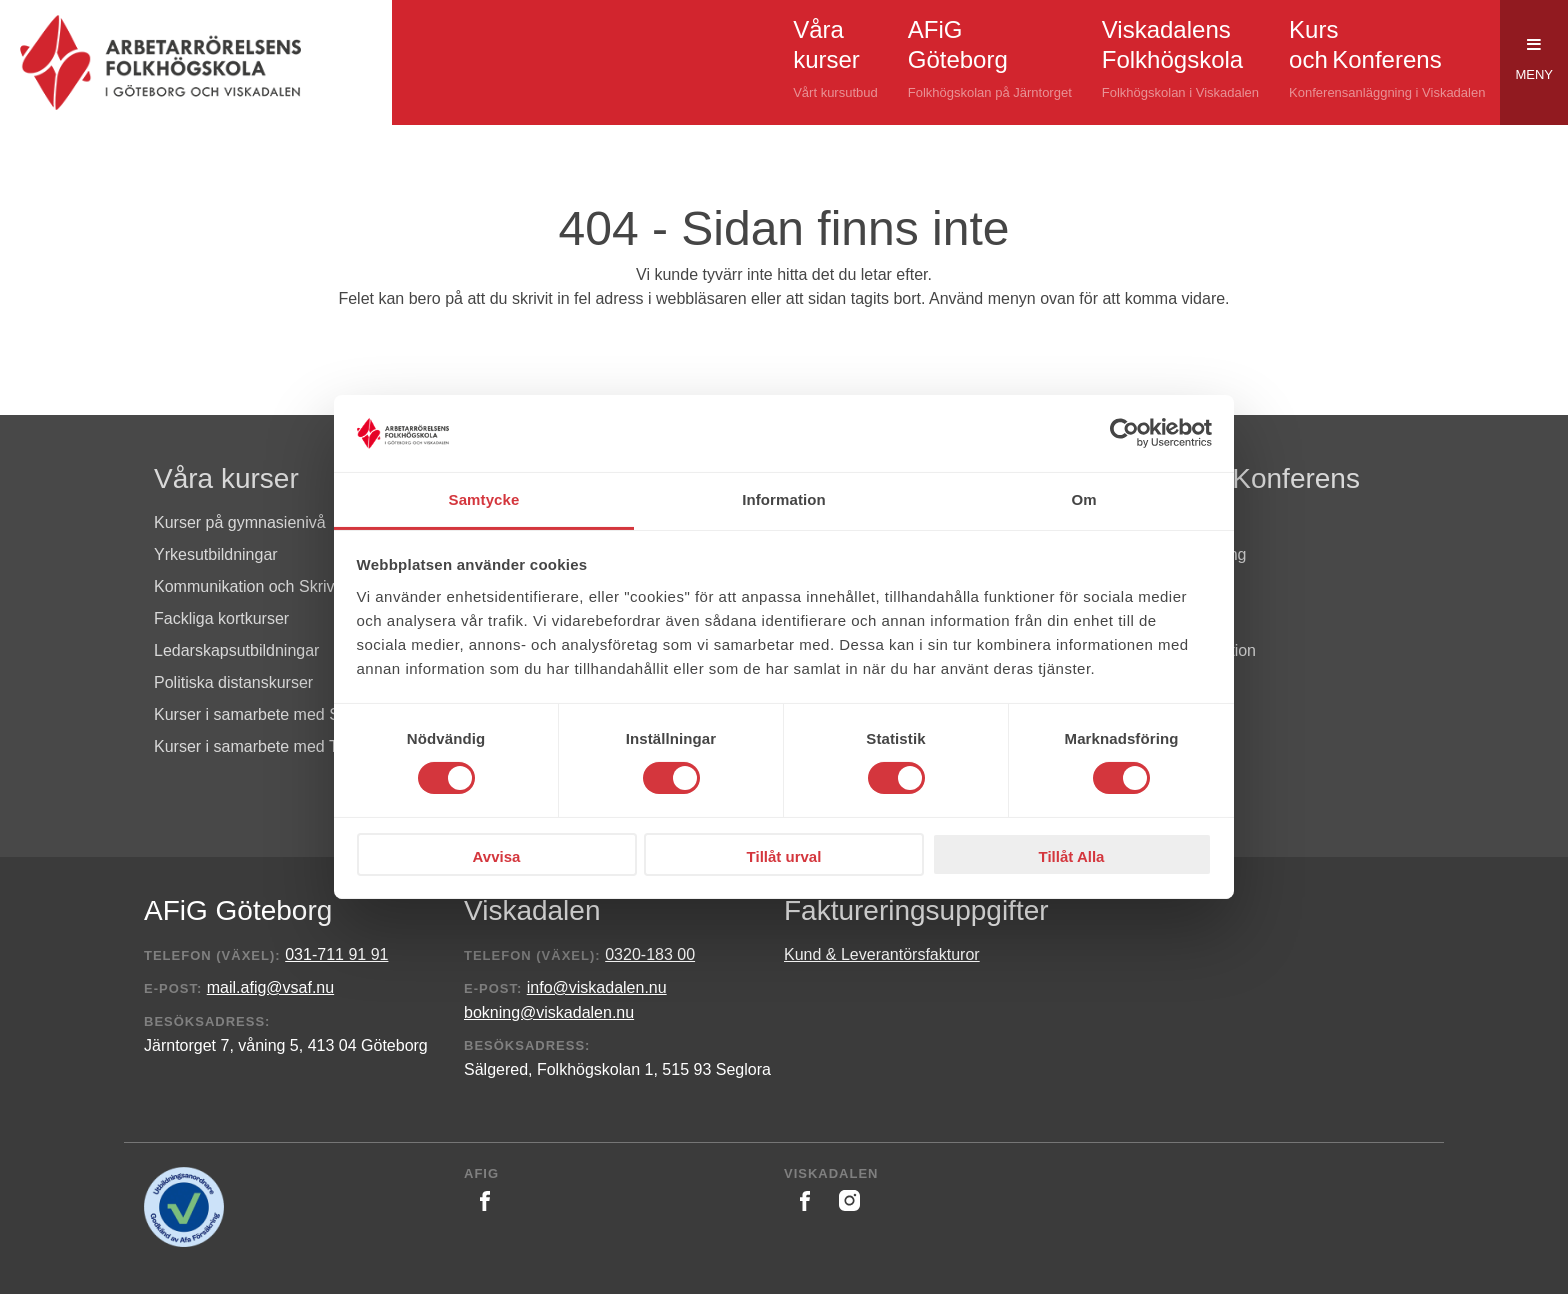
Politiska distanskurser (233, 682)
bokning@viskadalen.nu (549, 1012)
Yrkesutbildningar (216, 554)
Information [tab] (784, 499)
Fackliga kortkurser (221, 618)
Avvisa (497, 856)
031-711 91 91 (336, 954)
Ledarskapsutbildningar (236, 650)
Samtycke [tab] (484, 499)
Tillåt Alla (1072, 856)
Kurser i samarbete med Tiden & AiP (283, 746)
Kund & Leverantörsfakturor (882, 954)
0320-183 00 (650, 954)
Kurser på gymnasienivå (240, 522)
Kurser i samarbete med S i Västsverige (295, 714)
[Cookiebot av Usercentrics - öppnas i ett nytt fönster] (1124, 433)
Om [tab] (1083, 499)
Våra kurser (226, 478)
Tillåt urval (784, 856)
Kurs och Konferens (1237, 478)
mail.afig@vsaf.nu (270, 987)
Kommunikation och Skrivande (262, 586)
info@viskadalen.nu (597, 987)
